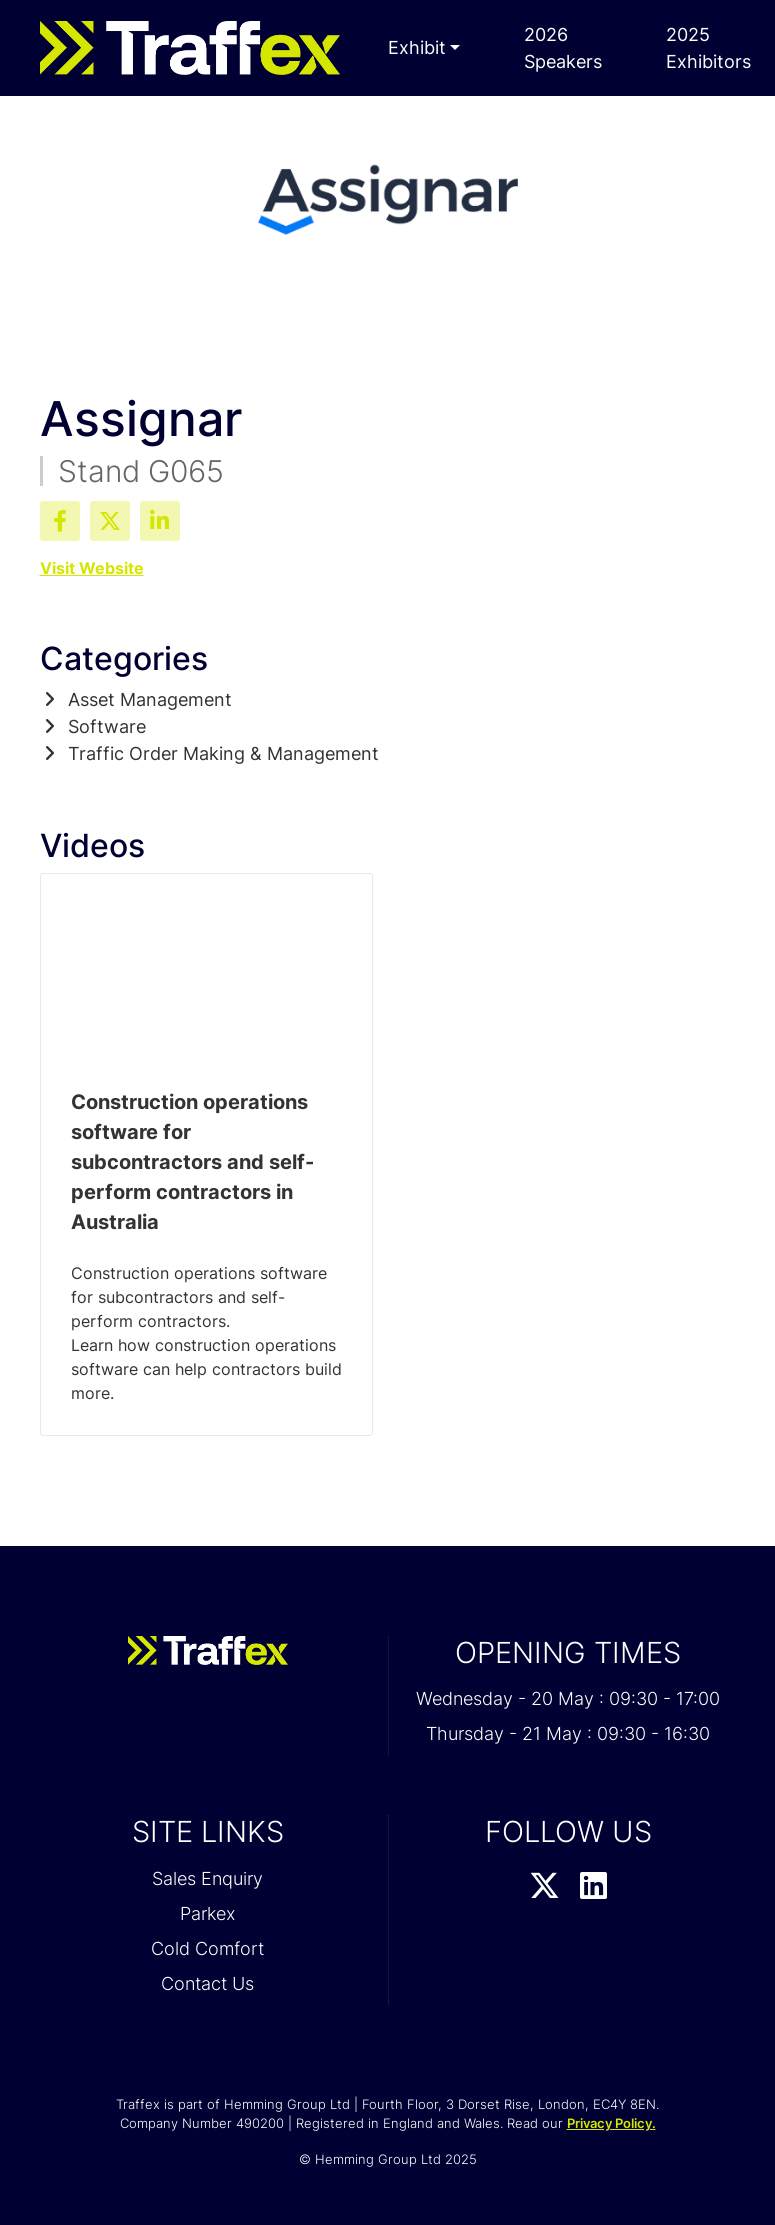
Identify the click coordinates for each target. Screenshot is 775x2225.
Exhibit (417, 47)
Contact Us (207, 1983)
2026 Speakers (563, 48)
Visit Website (92, 568)
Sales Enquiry (207, 1878)
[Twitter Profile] (544, 1887)
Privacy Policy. (611, 2123)
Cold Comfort (207, 1948)
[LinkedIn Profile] (593, 1887)
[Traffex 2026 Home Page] (190, 48)
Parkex (207, 1913)
